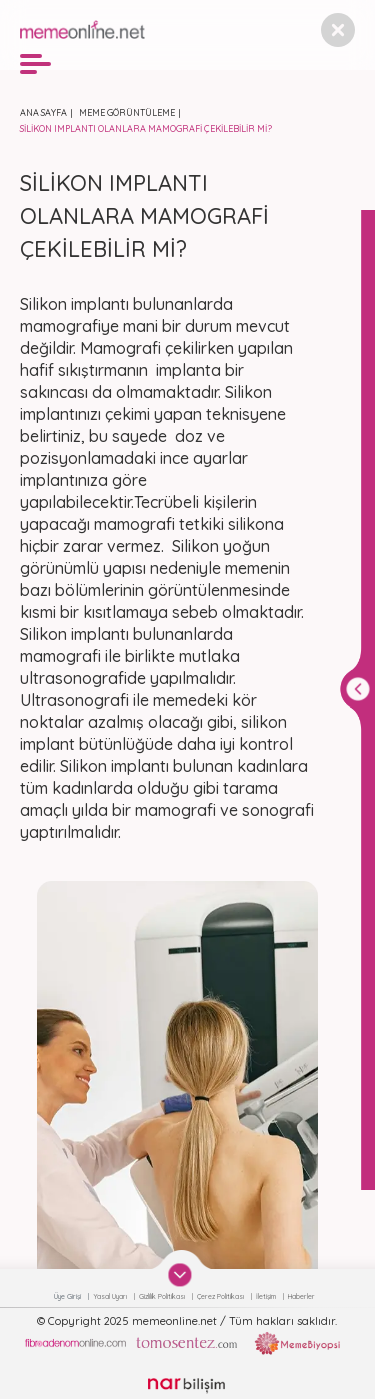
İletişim (267, 1296)
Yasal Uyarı (111, 1296)
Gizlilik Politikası (163, 1296)
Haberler (301, 1296)
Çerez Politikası (221, 1296)
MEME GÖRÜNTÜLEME (127, 112)
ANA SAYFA (43, 112)
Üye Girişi (68, 1296)
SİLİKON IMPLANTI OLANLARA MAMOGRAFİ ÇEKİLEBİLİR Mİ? (146, 128)
